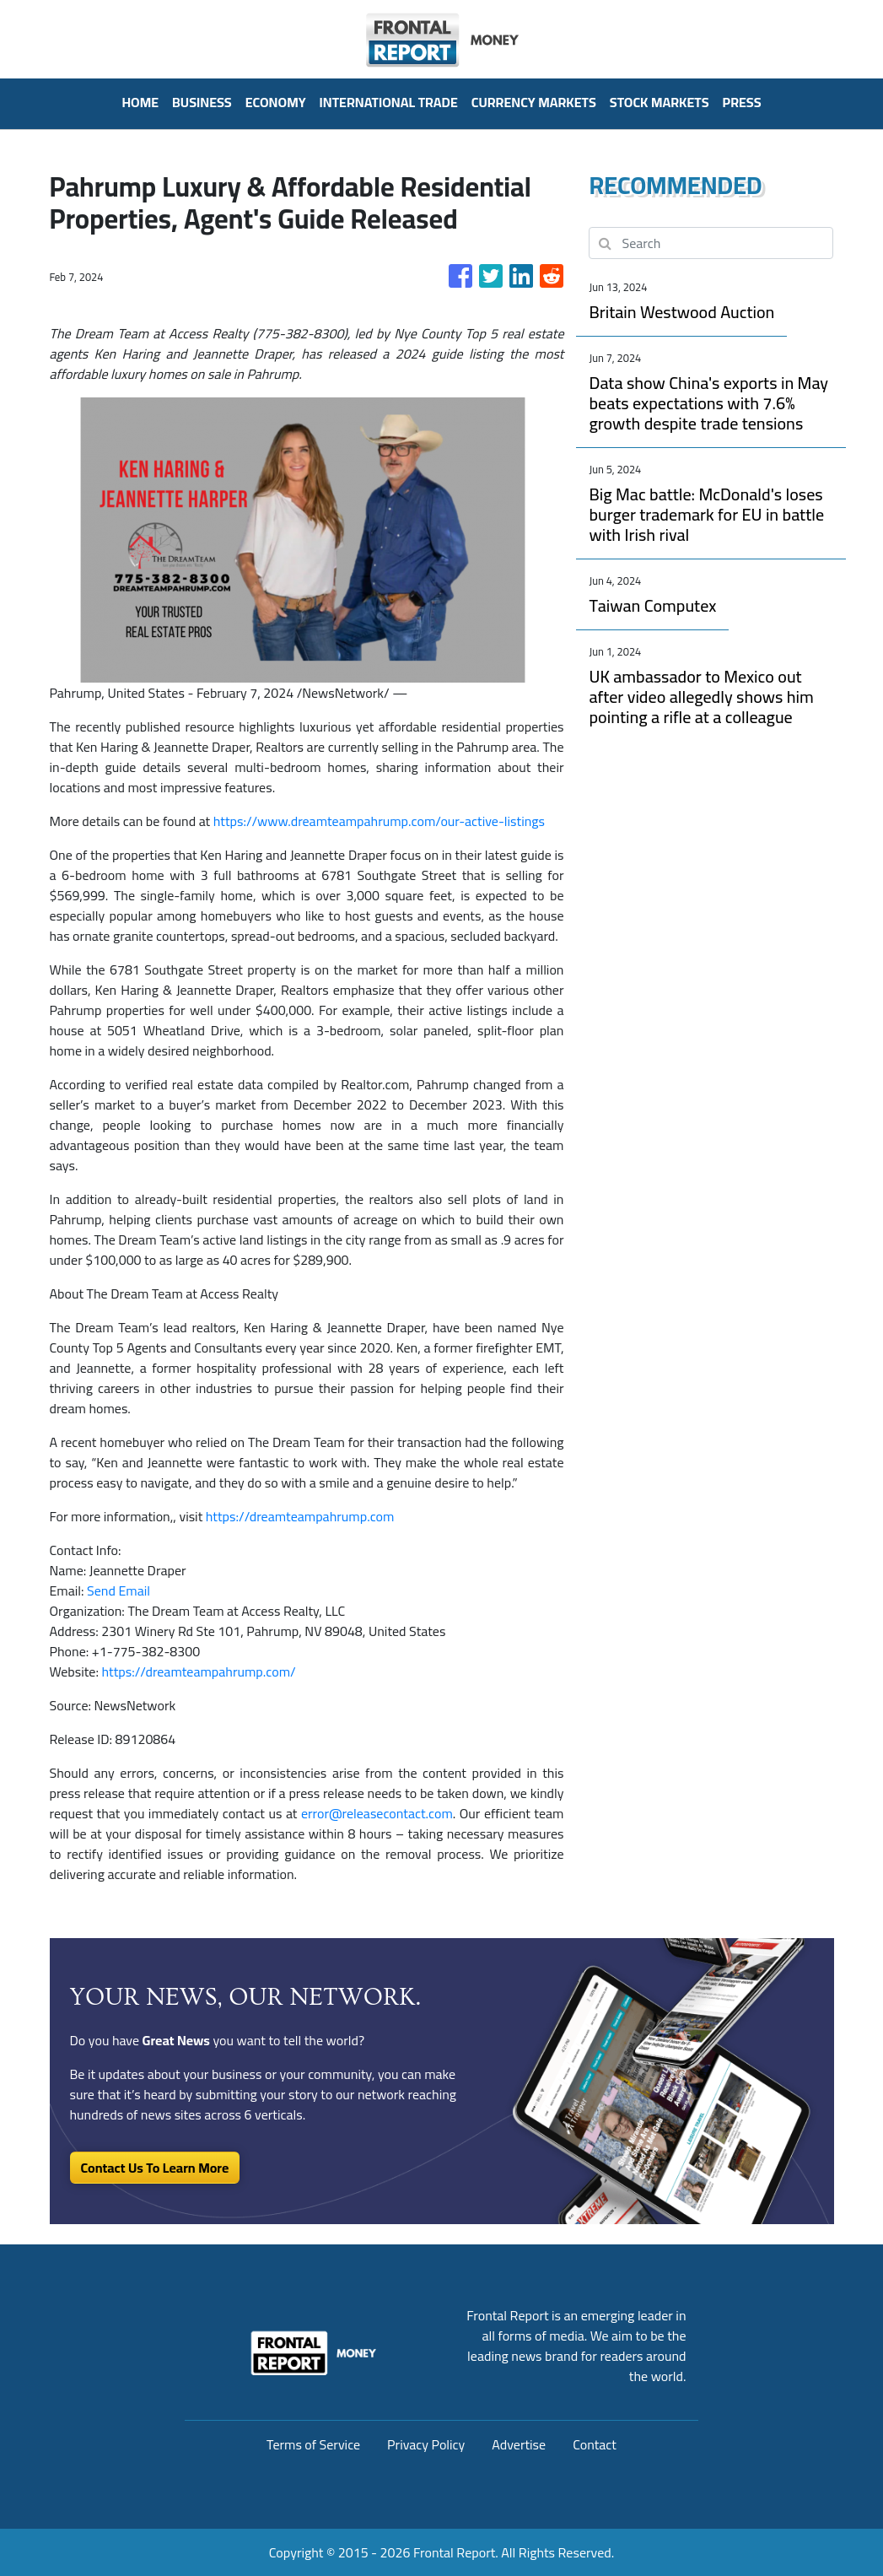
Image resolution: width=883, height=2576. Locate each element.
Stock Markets (659, 102)
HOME (140, 102)
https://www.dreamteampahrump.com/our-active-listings (379, 821)
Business (202, 102)
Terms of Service (313, 2444)
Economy (275, 102)
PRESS (742, 102)
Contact (594, 2444)
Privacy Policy (426, 2444)
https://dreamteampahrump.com (300, 1516)
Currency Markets (533, 102)
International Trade (389, 102)
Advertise (519, 2444)
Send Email (118, 1590)
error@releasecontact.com (377, 1813)
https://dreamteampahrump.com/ (198, 1671)
